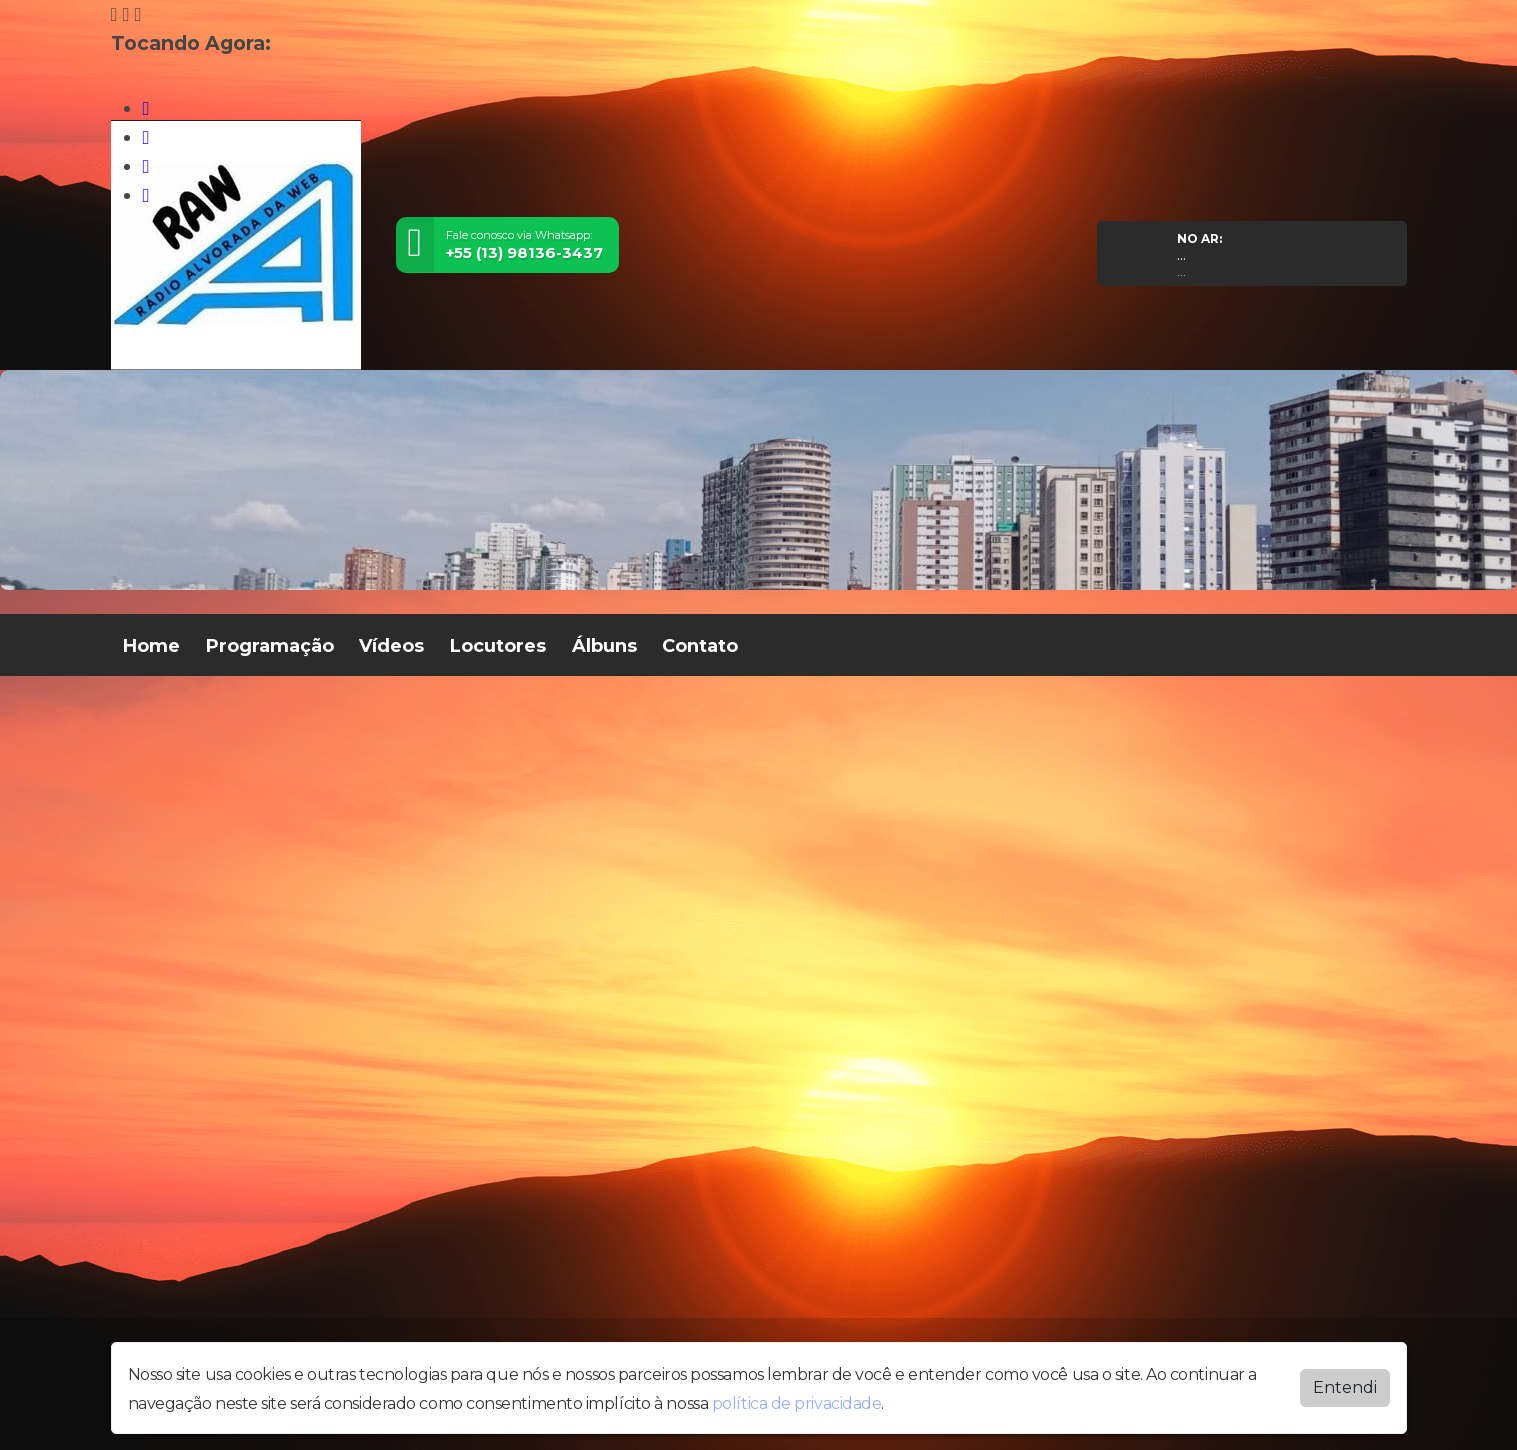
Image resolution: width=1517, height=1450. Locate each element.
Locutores (498, 646)
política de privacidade (797, 1403)
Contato (700, 646)
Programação (270, 646)
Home (151, 646)
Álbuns (604, 646)
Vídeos (391, 646)
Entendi (1345, 1387)
